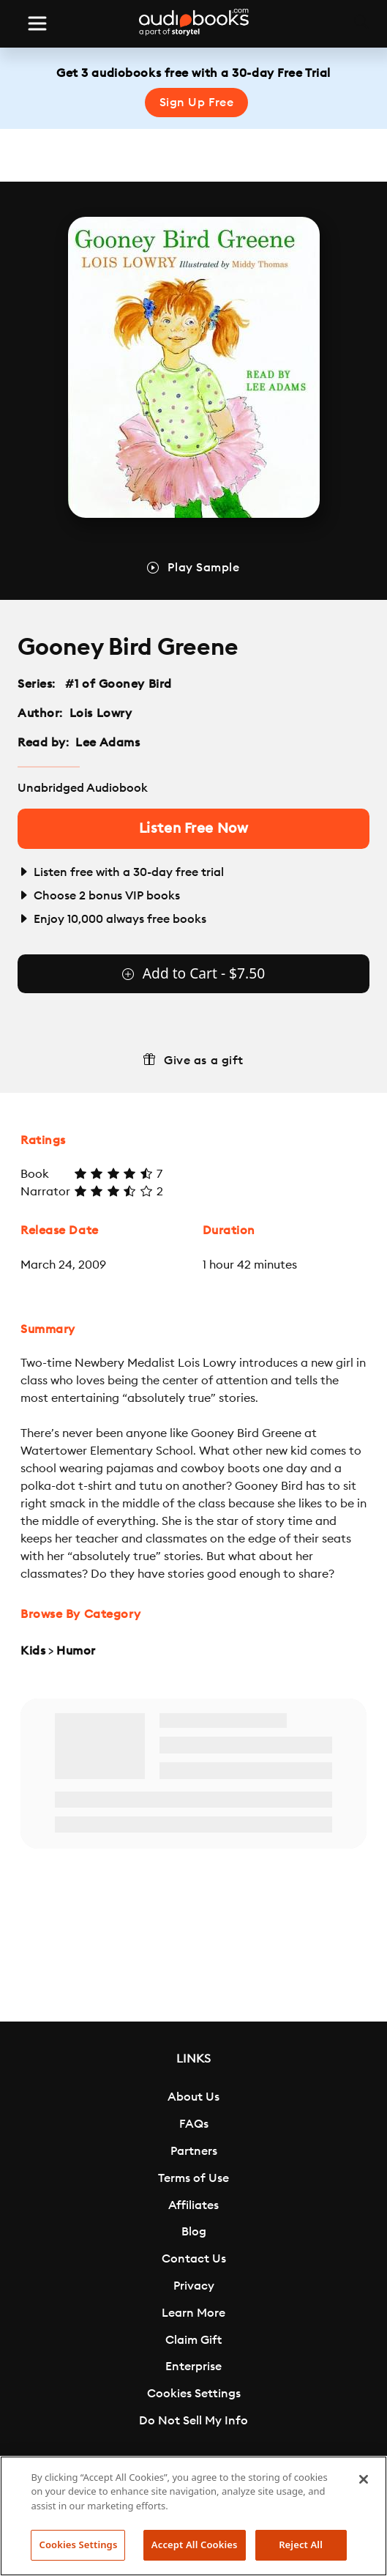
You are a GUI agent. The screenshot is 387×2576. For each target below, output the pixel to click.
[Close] (363, 2479)
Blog (193, 2232)
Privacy (193, 2286)
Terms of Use (193, 2178)
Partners (193, 2151)
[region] (193, 2516)
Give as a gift (204, 1060)
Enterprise (193, 2366)
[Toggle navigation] (37, 23)
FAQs (193, 2124)
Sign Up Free (196, 102)
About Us (193, 2097)
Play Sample (203, 567)
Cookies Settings (194, 2393)
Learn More (193, 2313)
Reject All (301, 2544)
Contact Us (194, 2259)
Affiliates (193, 2205)
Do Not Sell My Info (193, 2421)
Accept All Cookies (194, 2544)
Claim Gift (193, 2340)
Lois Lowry (100, 713)
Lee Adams (107, 742)
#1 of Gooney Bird (119, 684)
